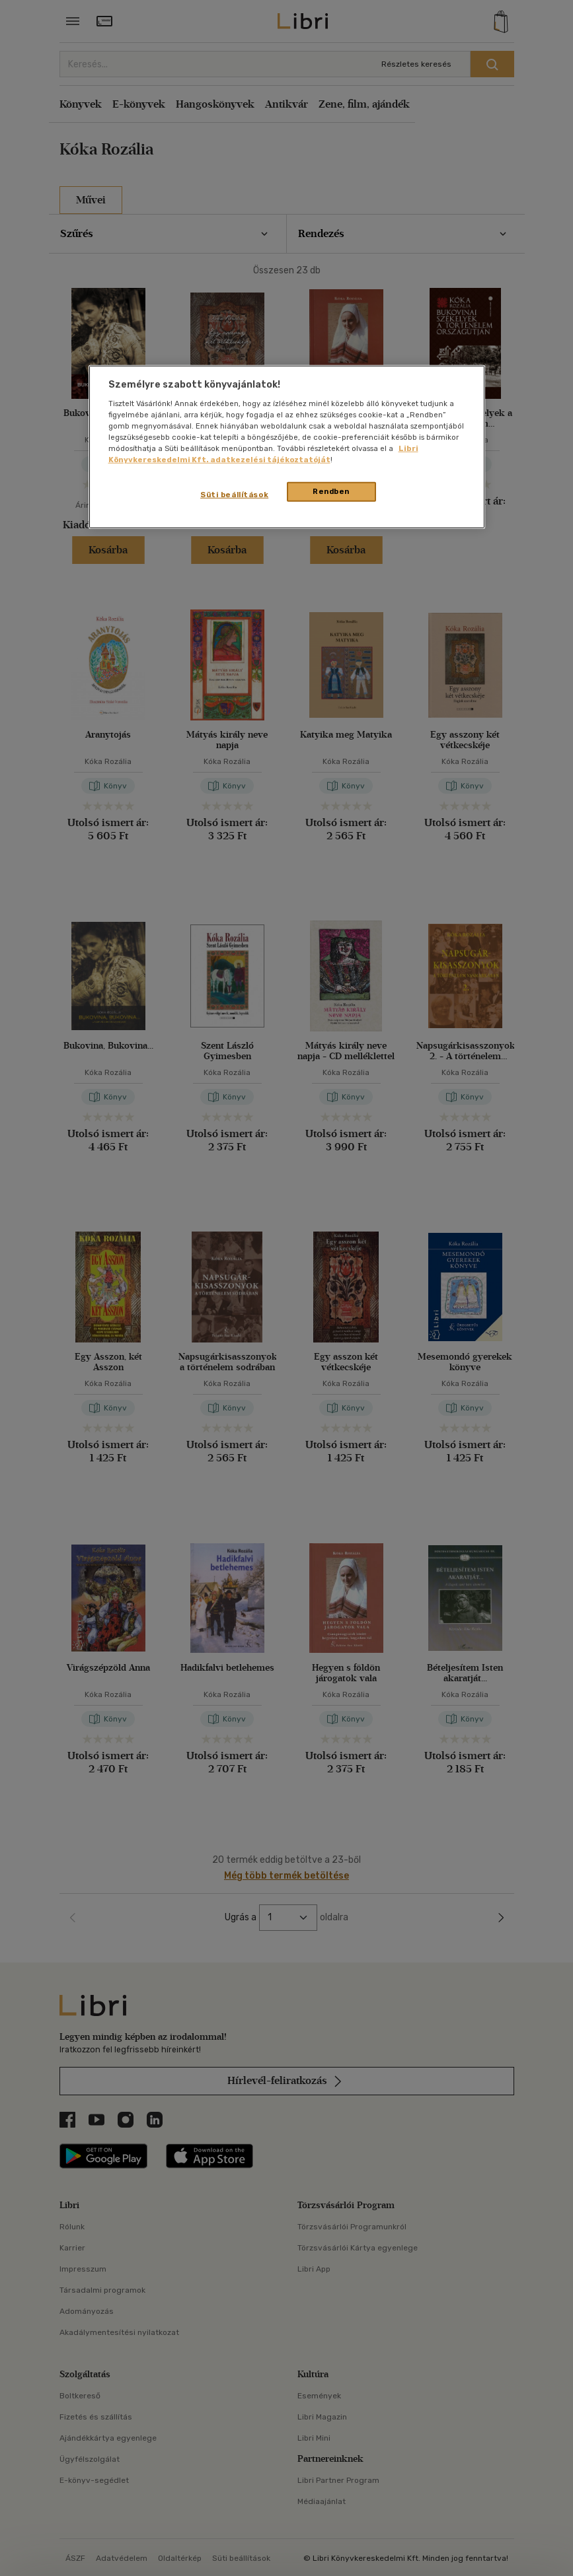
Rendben (331, 491)
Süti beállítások (234, 494)
